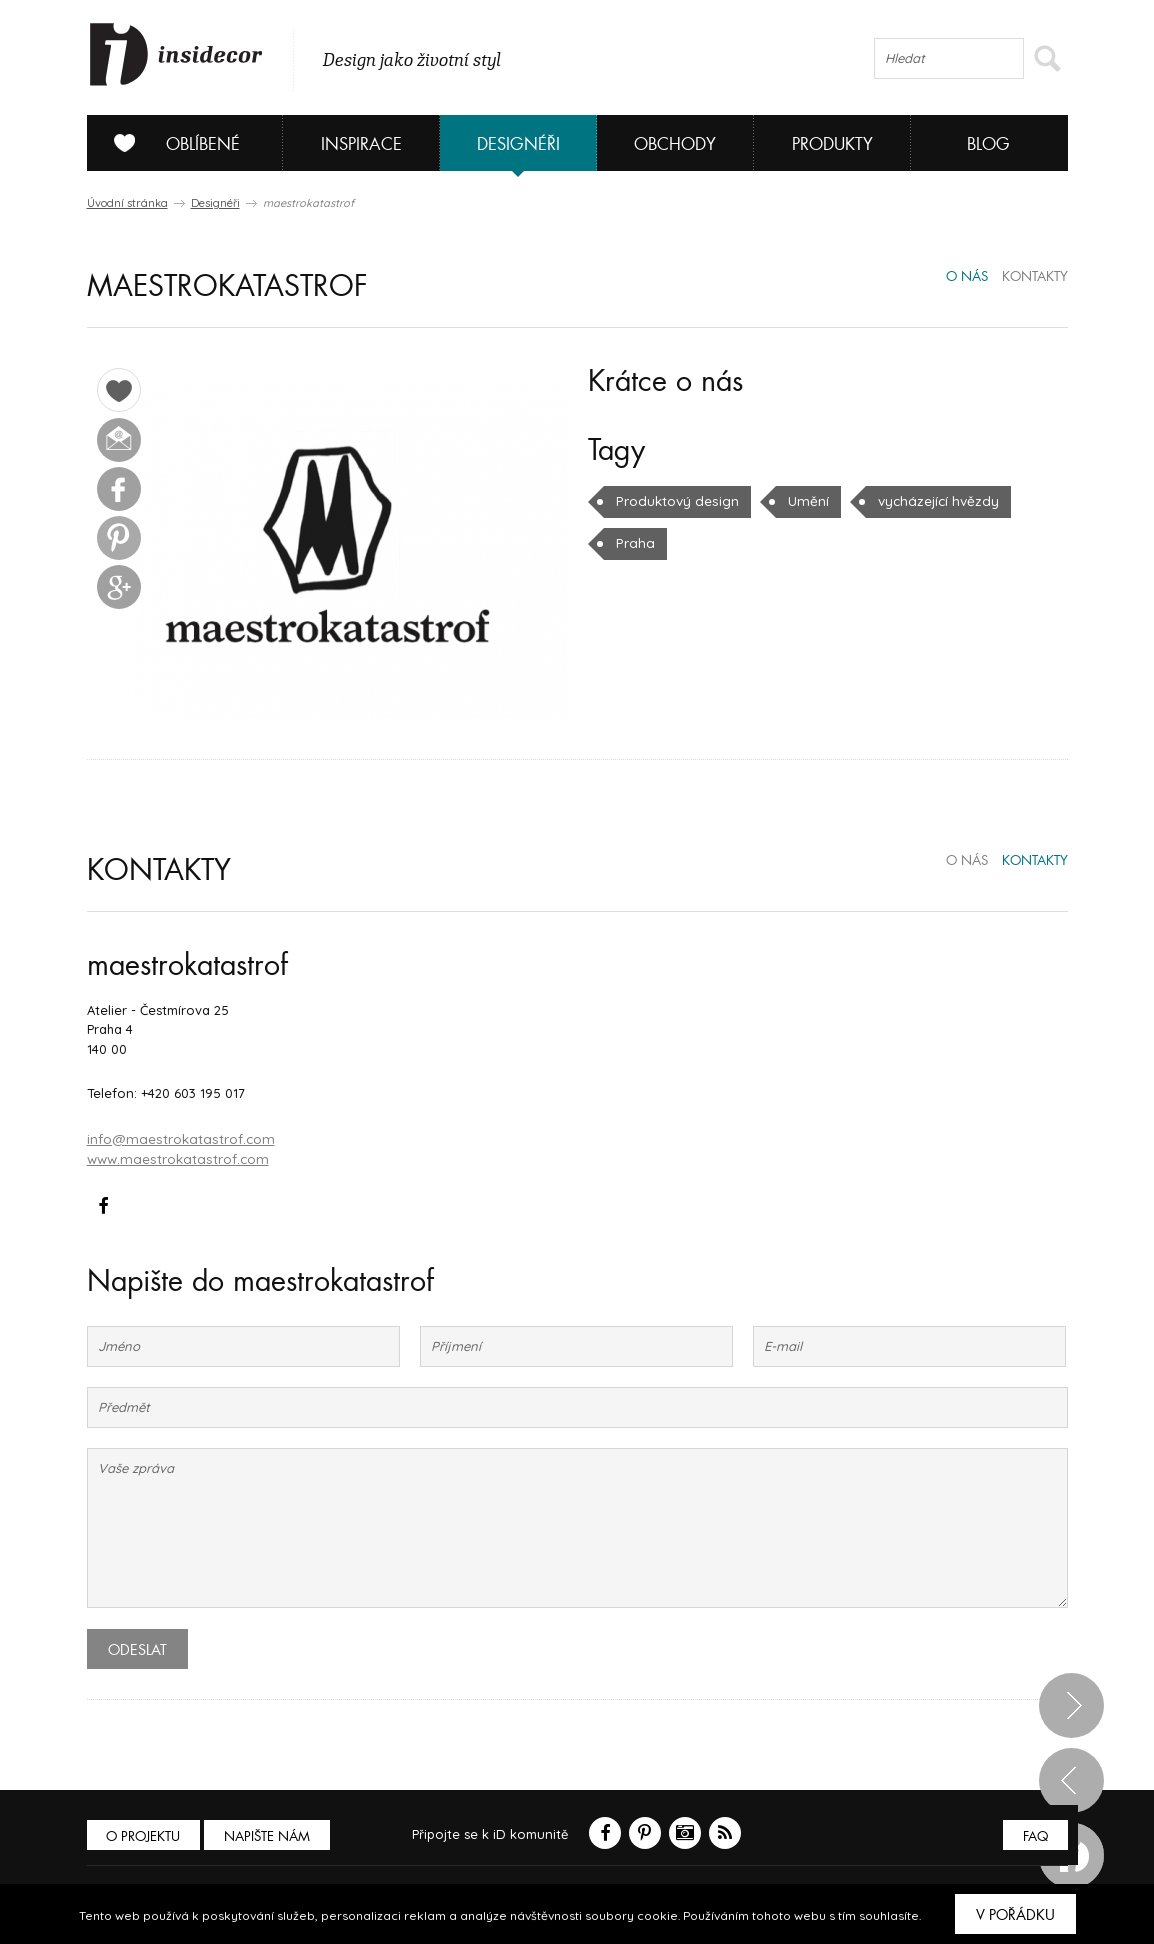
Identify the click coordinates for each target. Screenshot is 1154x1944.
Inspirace (361, 144)
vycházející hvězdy (928, 501)
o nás (967, 277)
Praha (633, 543)
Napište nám (271, 1834)
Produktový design (675, 501)
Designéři (518, 144)
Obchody (675, 144)
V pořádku (1015, 1915)
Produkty (832, 144)
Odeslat (137, 1648)
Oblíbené (169, 143)
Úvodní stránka (127, 203)
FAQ (1034, 1834)
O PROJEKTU (145, 1834)
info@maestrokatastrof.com (176, 1138)
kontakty (1035, 277)
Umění (803, 501)
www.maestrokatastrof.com (173, 1157)
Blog (988, 144)
